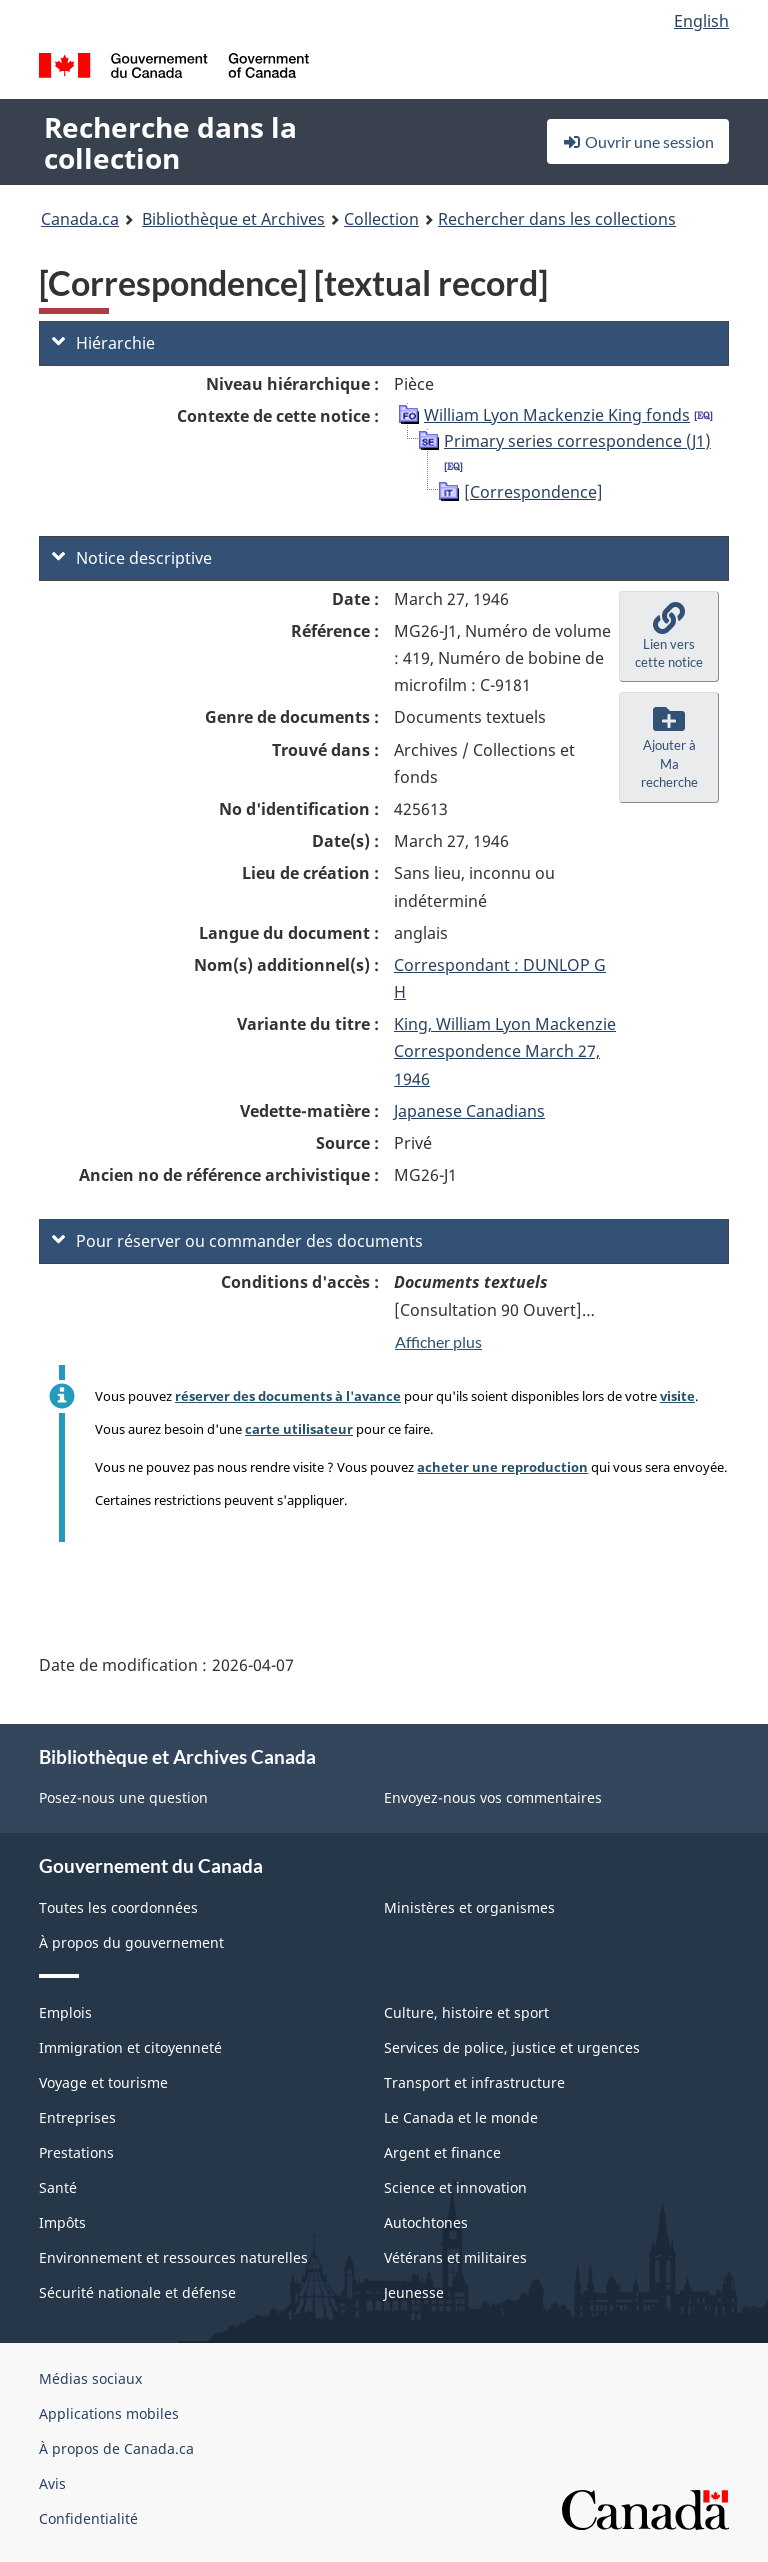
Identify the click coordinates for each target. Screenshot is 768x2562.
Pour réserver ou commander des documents (237, 1241)
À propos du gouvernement (131, 1942)
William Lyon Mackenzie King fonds (557, 415)
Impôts (62, 2222)
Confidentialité (88, 2518)
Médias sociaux (90, 2378)
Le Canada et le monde (461, 2117)
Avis (52, 2483)
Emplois (65, 2012)
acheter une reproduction (502, 1467)
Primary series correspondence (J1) (577, 441)
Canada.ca (80, 219)
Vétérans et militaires (455, 2257)
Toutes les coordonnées (118, 1907)
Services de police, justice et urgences (512, 2047)
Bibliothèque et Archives (233, 219)
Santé (58, 2187)
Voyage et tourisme (103, 2082)
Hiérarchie (103, 343)
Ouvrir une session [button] (638, 141)
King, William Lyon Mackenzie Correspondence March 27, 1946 (505, 1051)
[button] (669, 637)
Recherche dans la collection (170, 142)
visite (677, 1396)
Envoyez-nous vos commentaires (493, 1797)
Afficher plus (438, 1341)
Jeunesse (414, 2292)
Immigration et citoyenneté (130, 2047)
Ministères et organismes (469, 1907)
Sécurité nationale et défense (137, 2292)
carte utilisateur (299, 1429)
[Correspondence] (533, 492)
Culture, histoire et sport (466, 2012)
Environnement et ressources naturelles (173, 2257)
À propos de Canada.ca (116, 2448)
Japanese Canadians (469, 1111)
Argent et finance (442, 2152)
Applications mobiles (109, 2413)
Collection (381, 219)
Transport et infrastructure (474, 2082)
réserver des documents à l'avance (288, 1396)
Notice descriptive (132, 558)
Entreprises (77, 2117)
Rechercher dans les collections (557, 219)
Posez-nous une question (123, 1797)
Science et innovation (455, 2187)
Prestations (76, 2152)
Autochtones (426, 2222)
